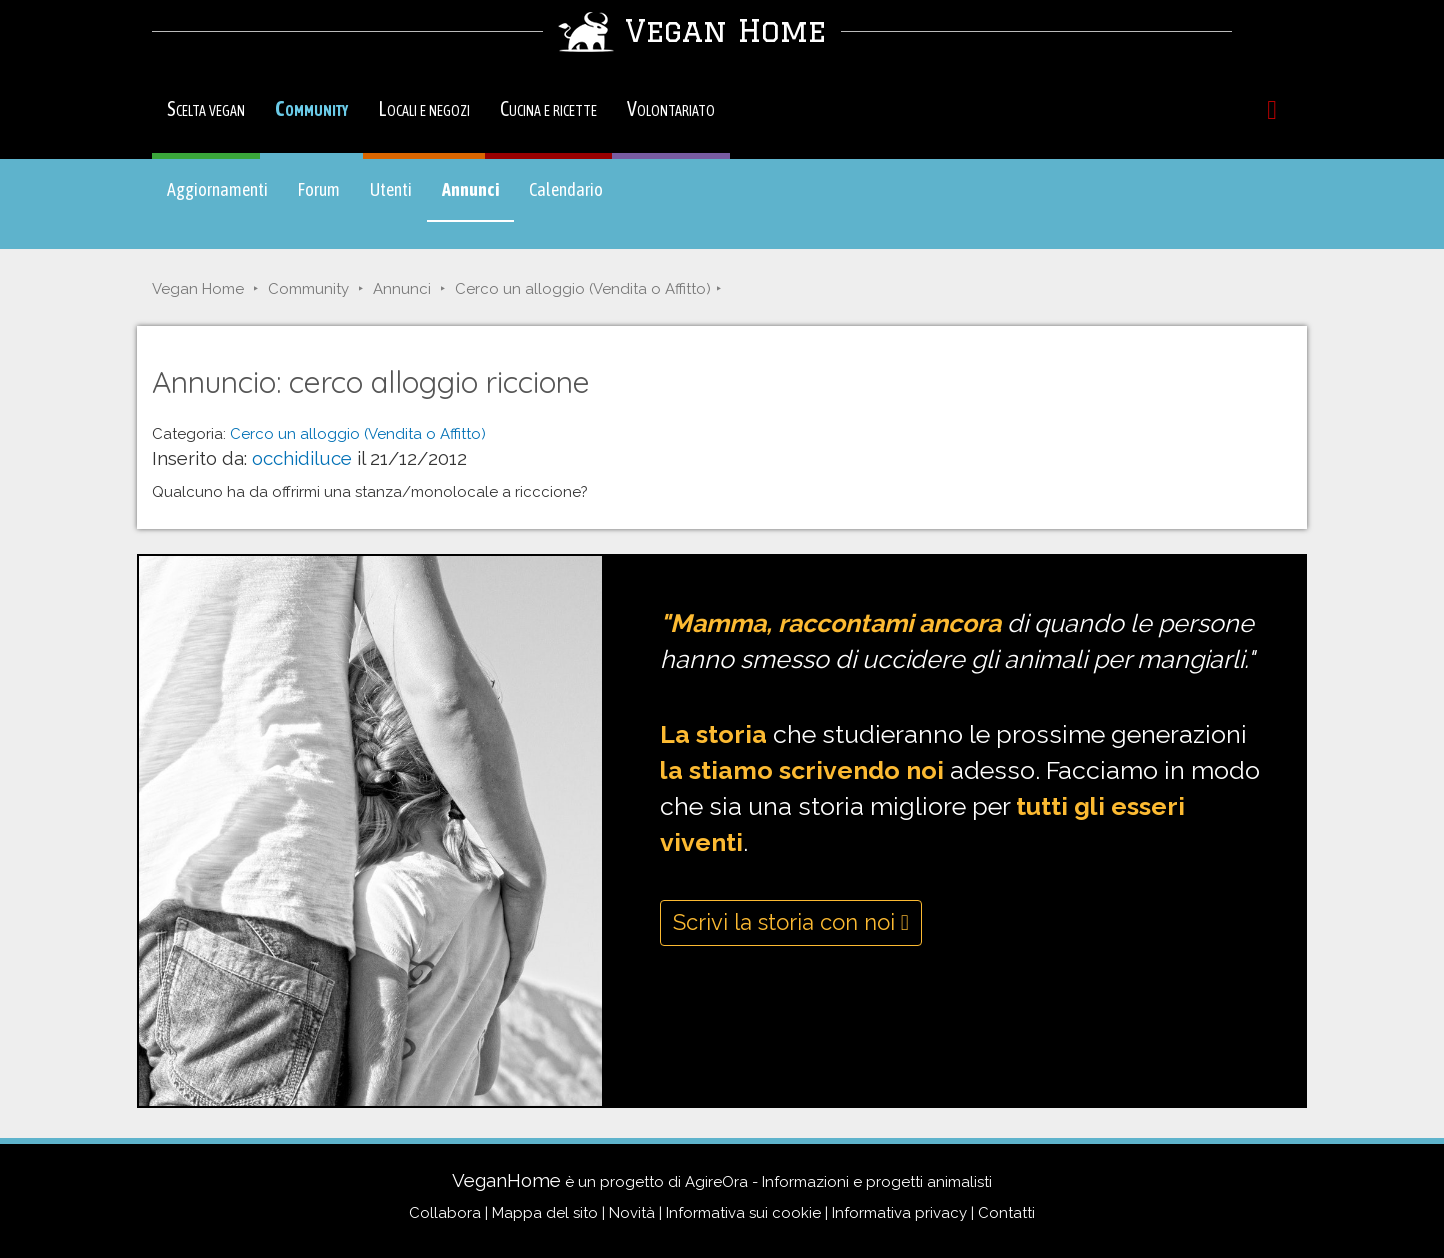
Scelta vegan (206, 108)
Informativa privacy (899, 1213)
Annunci (478, 199)
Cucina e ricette (548, 108)
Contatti (1006, 1213)
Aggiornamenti (217, 189)
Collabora (445, 1213)
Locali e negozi (424, 108)
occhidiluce (302, 458)
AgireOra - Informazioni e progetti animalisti (838, 1182)
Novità (632, 1213)
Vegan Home (198, 289)
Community (311, 108)
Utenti (391, 189)
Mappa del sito (545, 1213)
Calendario (566, 189)
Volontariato (671, 108)
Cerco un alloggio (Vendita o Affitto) (583, 289)
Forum (319, 189)
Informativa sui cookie (743, 1213)
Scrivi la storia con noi (791, 922)
